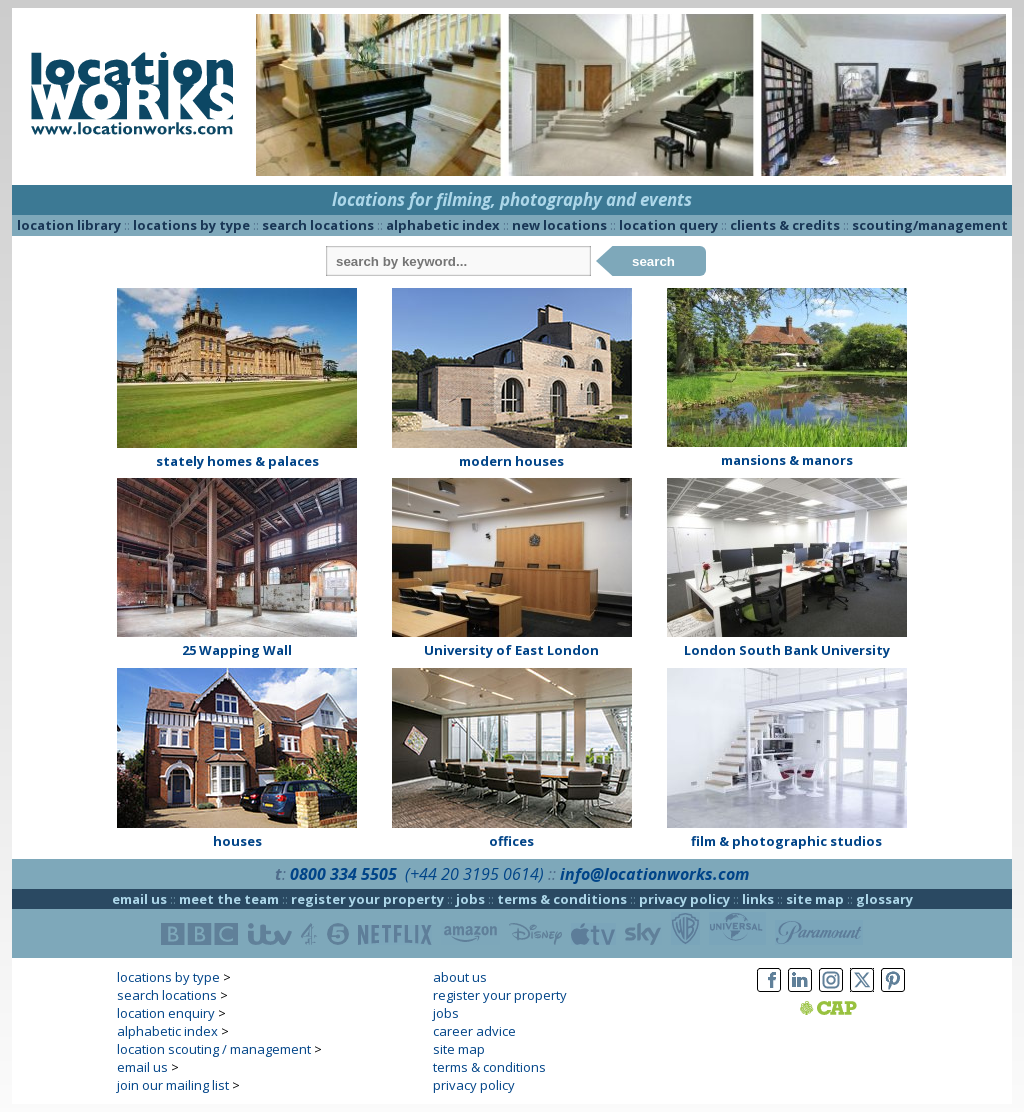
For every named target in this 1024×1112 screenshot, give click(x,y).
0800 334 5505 (343, 874)
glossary (884, 899)
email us (139, 899)
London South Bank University (787, 650)
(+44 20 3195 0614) (474, 874)
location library (69, 225)
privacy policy (684, 899)
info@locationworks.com (654, 874)
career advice (474, 1031)
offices (511, 841)
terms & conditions (562, 899)
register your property (367, 899)
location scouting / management (214, 1049)
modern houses (511, 461)
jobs (470, 899)
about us (460, 977)
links (758, 899)
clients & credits (785, 225)
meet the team (229, 899)
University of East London (511, 650)
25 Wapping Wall (237, 650)
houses (237, 841)
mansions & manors (787, 460)
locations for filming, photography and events (512, 199)
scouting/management (930, 225)
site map (815, 899)
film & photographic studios (786, 841)
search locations (318, 225)
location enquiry (166, 1013)
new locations (559, 225)
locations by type (191, 225)
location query (668, 225)
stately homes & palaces (237, 461)
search (653, 261)
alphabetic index (443, 225)
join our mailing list (173, 1085)
